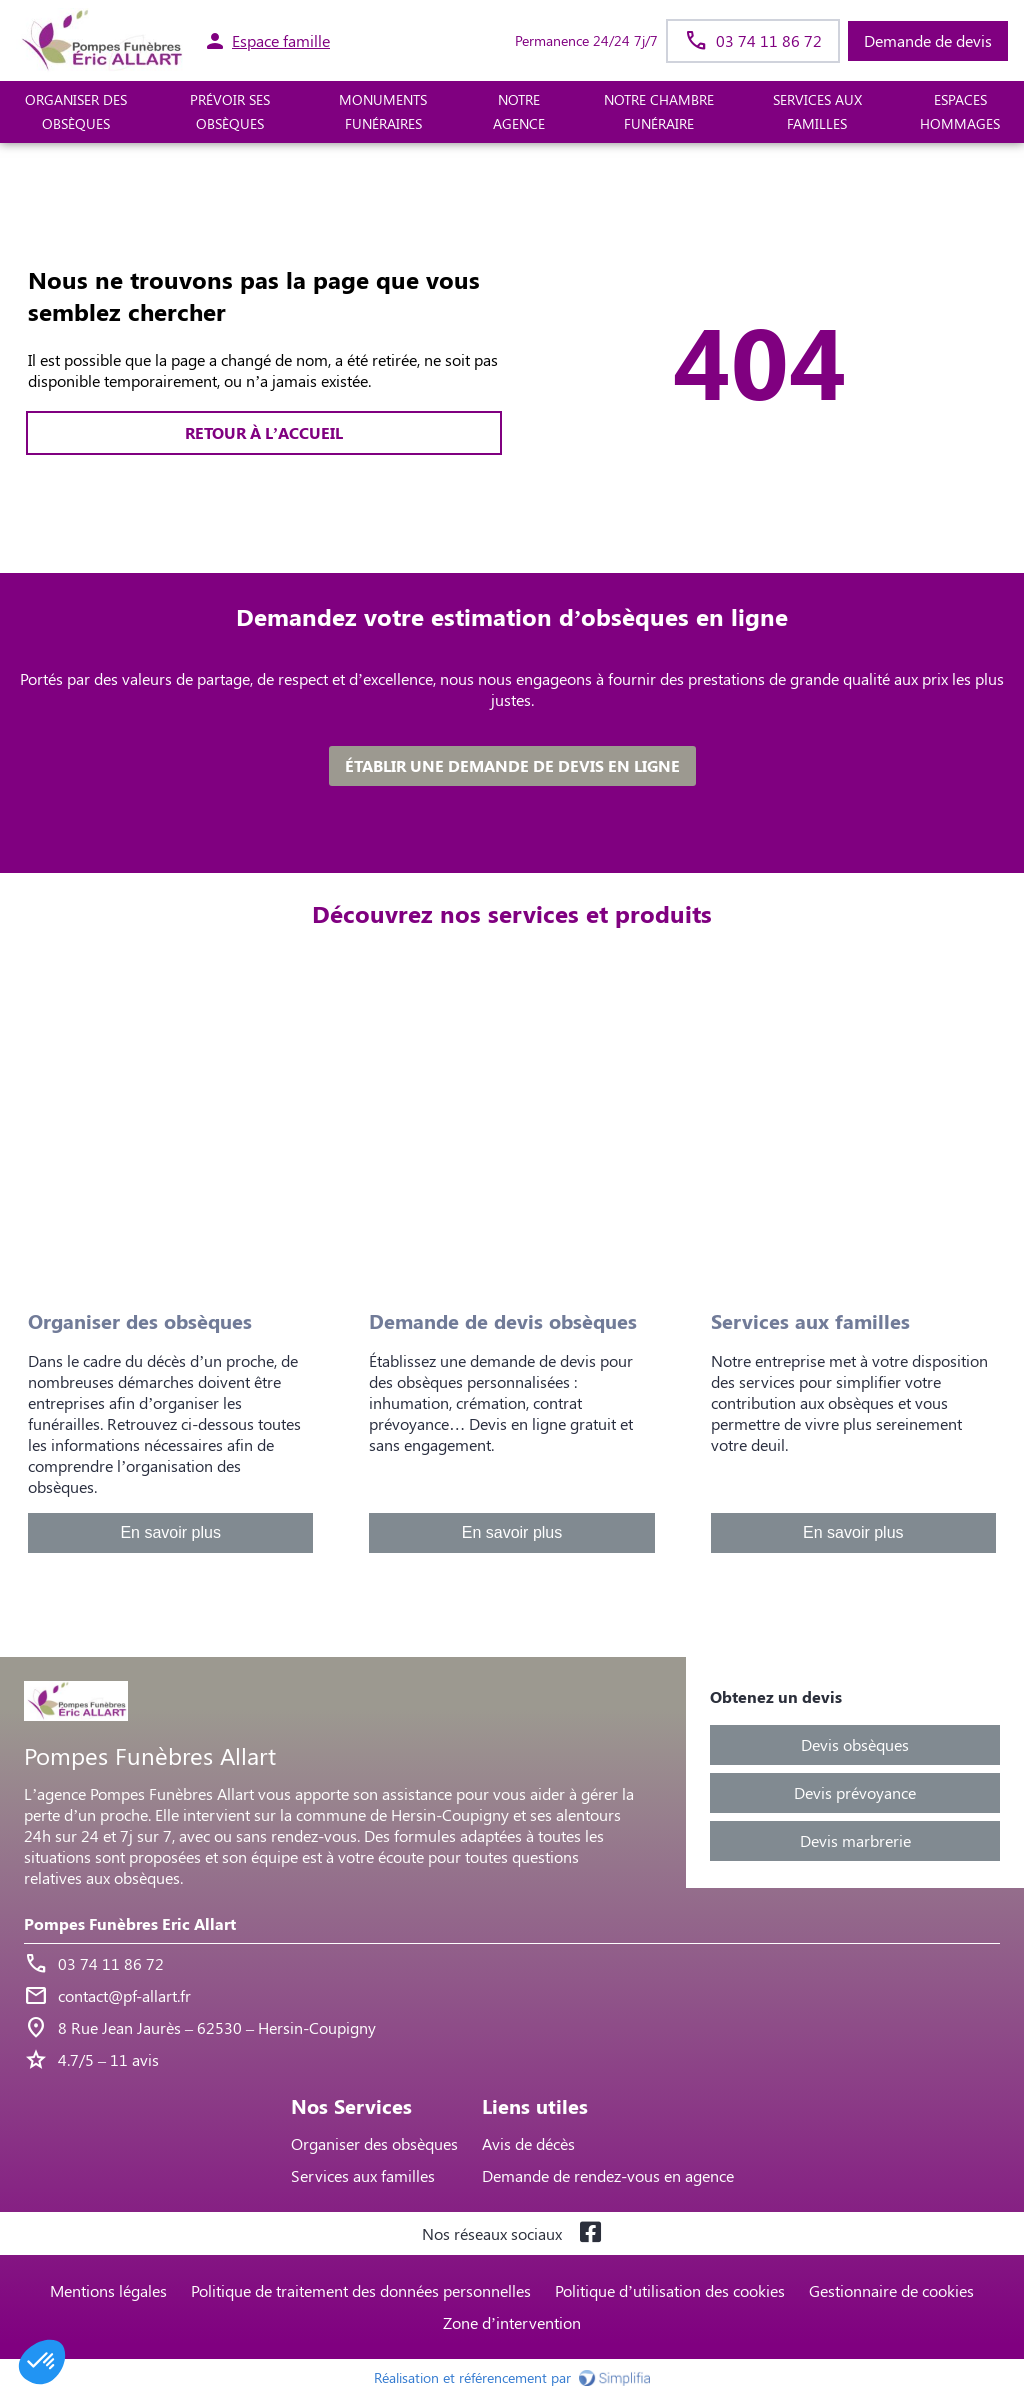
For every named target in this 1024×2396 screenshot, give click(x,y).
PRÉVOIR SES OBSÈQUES (230, 112)
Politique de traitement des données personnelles (361, 2290)
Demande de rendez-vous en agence (608, 2175)
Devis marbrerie (855, 1840)
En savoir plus (170, 1532)
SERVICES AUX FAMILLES (817, 112)
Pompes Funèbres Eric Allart (130, 1923)
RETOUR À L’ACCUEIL (264, 432)
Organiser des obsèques (374, 2143)
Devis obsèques (855, 1744)
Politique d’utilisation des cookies (670, 2290)
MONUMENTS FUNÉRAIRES (383, 112)
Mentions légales (108, 2290)
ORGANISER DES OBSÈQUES (76, 112)
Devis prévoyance (855, 1792)
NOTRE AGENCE (519, 112)
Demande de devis (928, 40)
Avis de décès (528, 2143)
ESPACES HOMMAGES (960, 112)
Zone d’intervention (512, 2322)
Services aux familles (363, 2175)
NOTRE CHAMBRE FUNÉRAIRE (659, 112)
